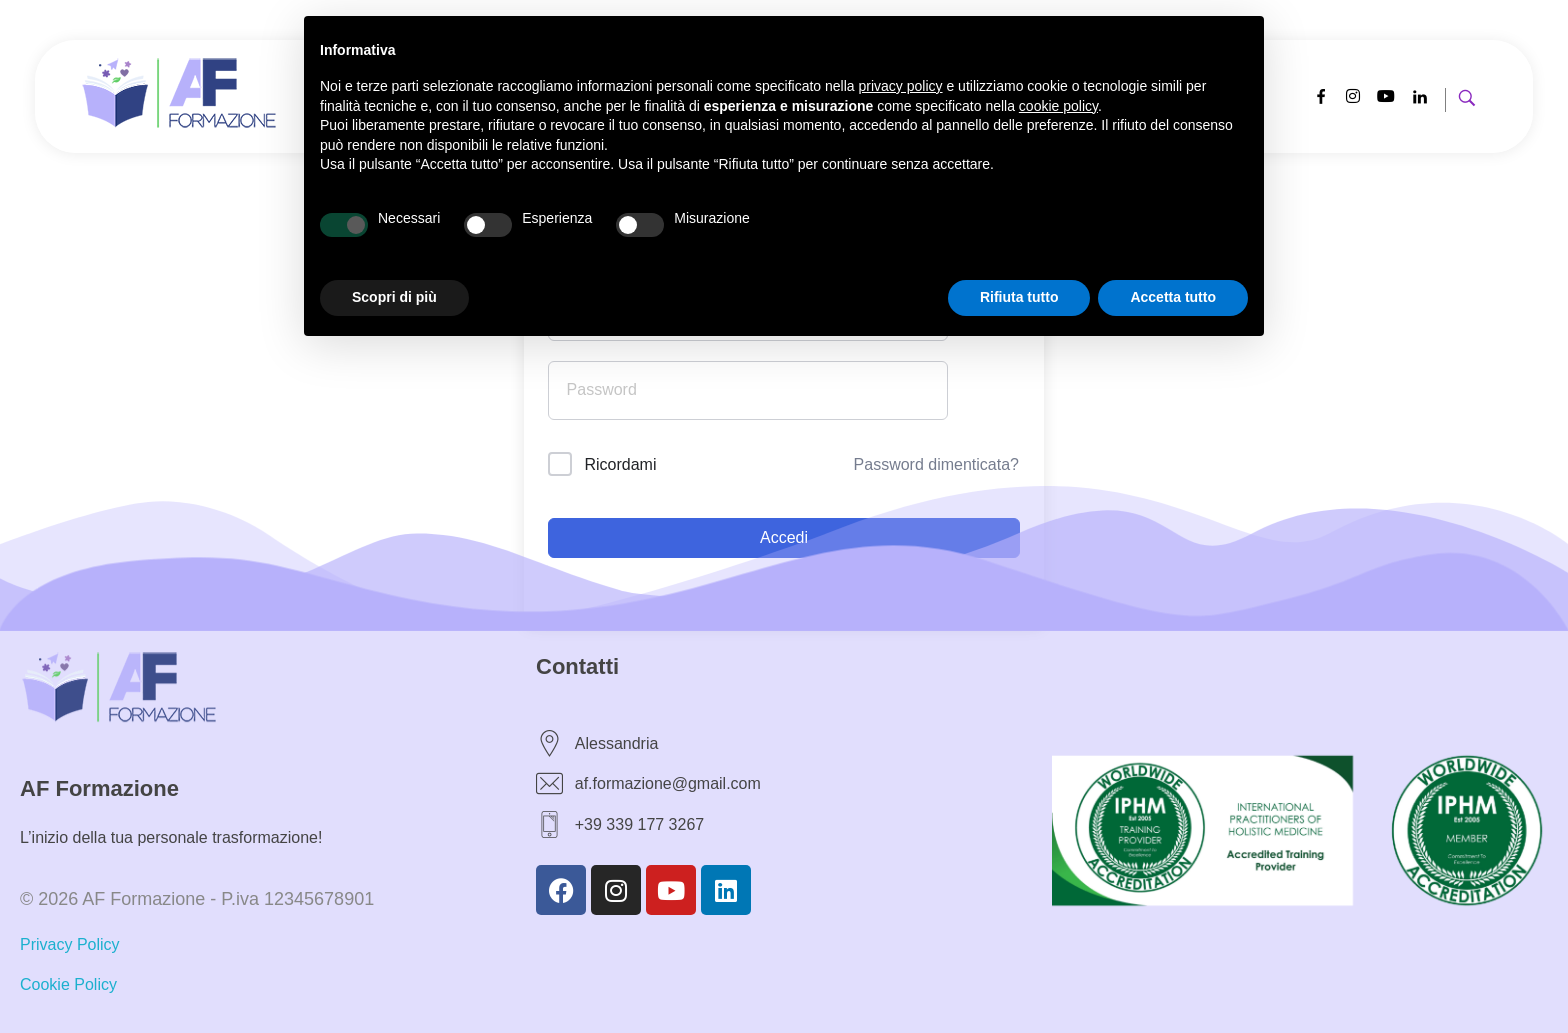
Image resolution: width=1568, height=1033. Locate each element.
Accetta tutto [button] (1173, 297)
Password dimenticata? (936, 464)
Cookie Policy (68, 984)
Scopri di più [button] (394, 297)
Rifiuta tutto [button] (1019, 297)
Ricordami (620, 464)
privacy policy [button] (901, 86)
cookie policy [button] (1058, 106)
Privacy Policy (70, 944)
